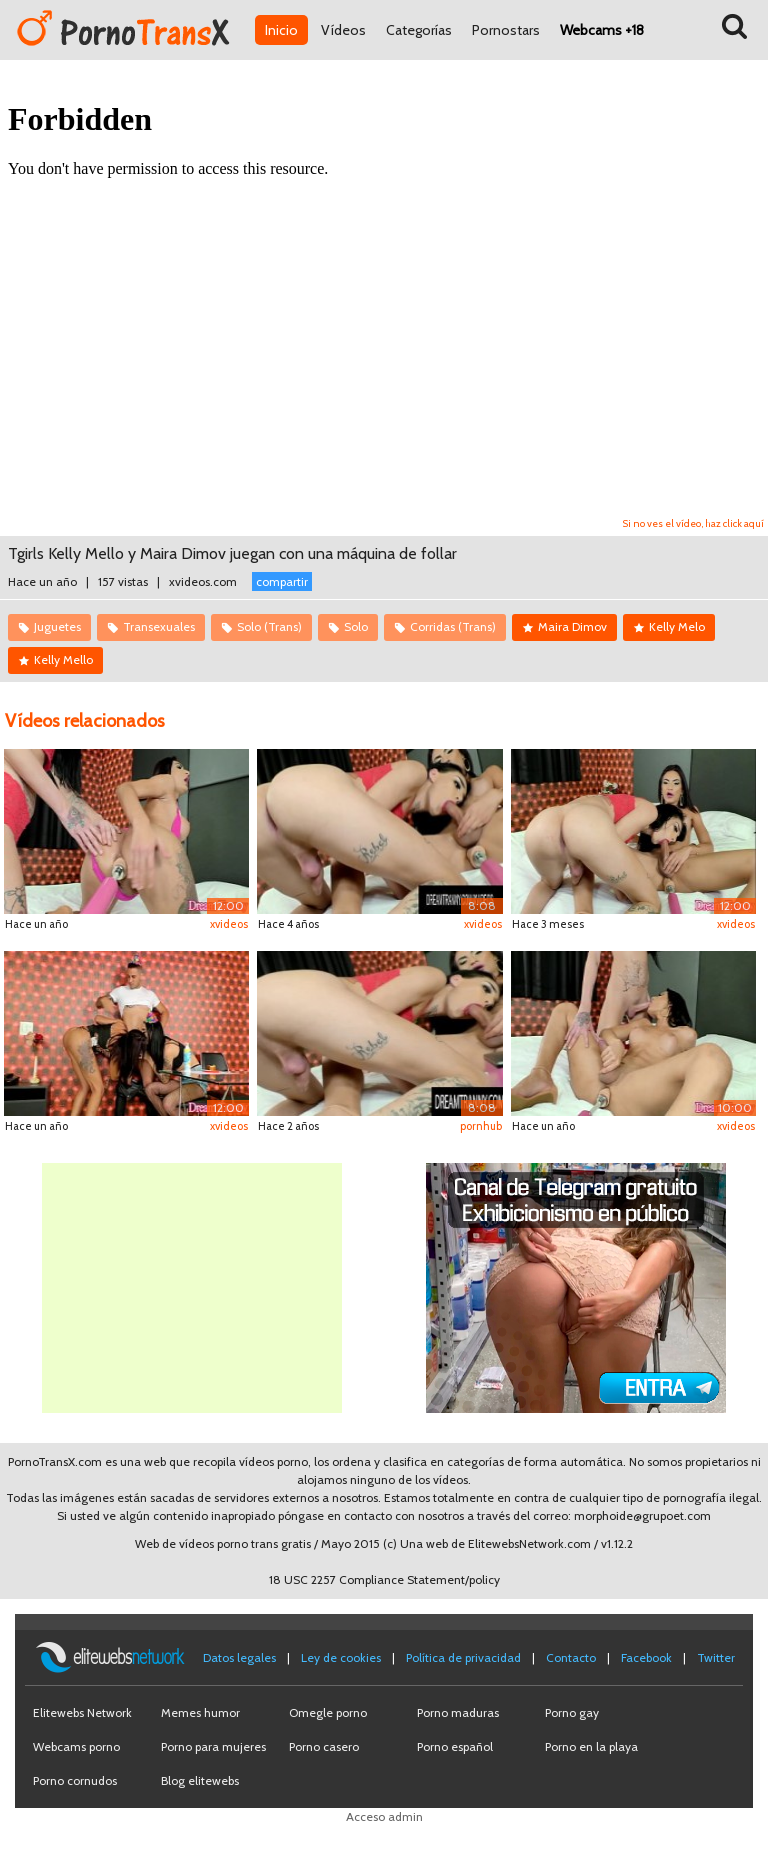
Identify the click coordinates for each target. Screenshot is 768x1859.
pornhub (481, 1126)
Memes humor (200, 1712)
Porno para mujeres (213, 1746)
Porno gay (572, 1712)
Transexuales (159, 626)
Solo (356, 626)
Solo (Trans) (269, 626)
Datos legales (239, 1657)
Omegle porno (328, 1712)
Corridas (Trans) (453, 626)
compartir (282, 581)
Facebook (646, 1657)
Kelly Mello (63, 659)
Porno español (455, 1746)
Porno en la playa (591, 1746)
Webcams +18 (602, 30)
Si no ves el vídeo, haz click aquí (693, 523)
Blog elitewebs (200, 1780)
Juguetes (57, 626)
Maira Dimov (572, 626)
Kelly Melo (677, 626)
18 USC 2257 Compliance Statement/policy (384, 1579)
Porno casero (324, 1746)
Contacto (571, 1657)
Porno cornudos (75, 1780)
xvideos (229, 924)
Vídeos (343, 30)
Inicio (281, 30)
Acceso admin (384, 1816)
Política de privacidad (463, 1657)
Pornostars (506, 30)
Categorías (419, 30)
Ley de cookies (341, 1657)
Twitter (716, 1657)
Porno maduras (458, 1712)
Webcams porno (76, 1746)
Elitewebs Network (82, 1712)
